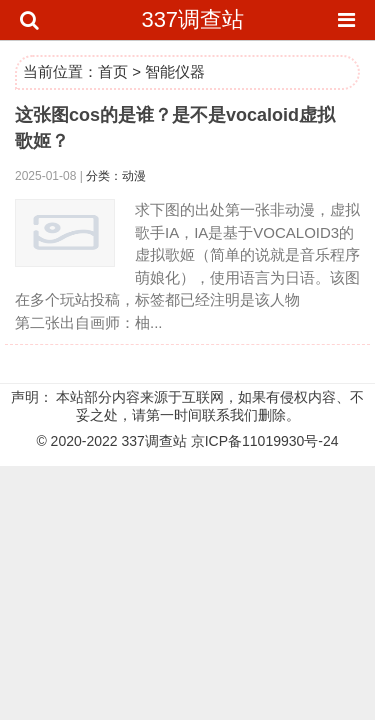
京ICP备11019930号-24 (265, 441)
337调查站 (192, 19)
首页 (113, 71)
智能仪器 (175, 71)
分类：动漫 (116, 176)
